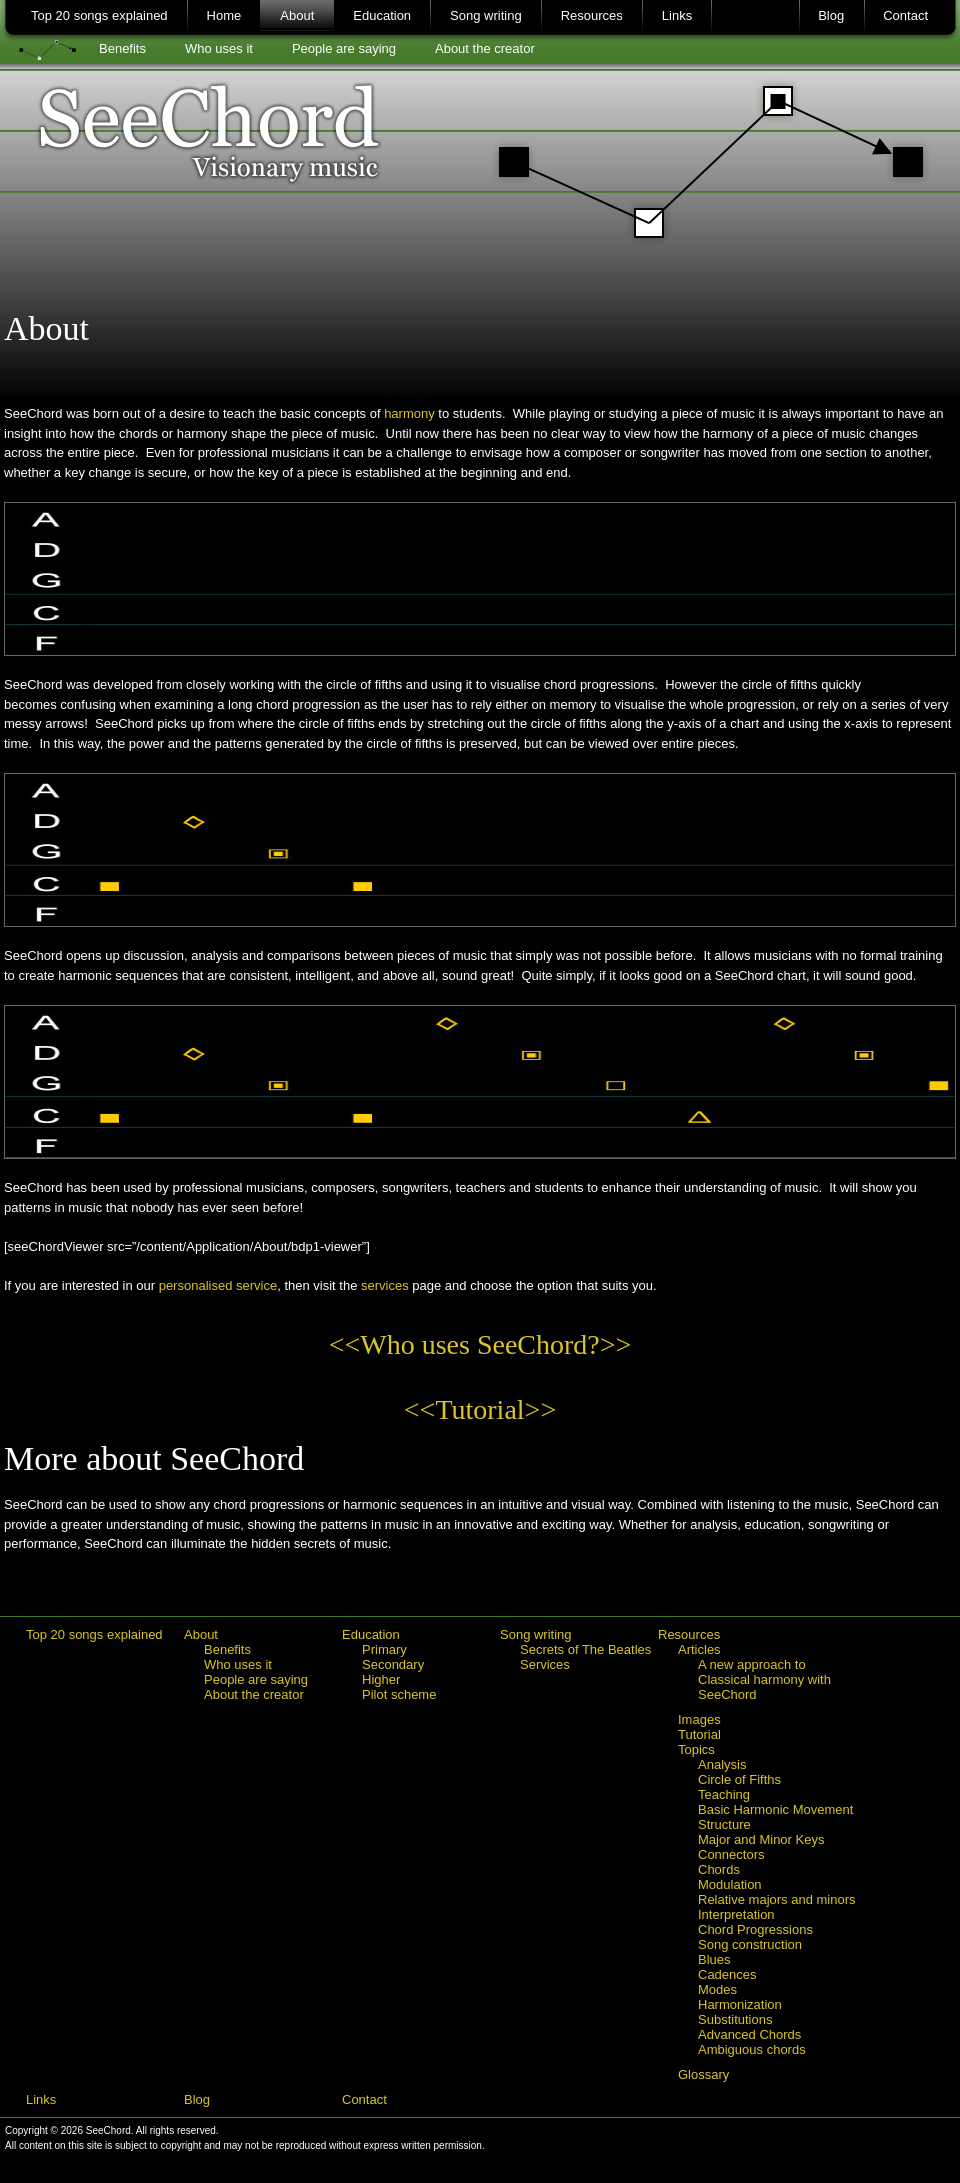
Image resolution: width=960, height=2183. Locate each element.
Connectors (731, 1854)
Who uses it (219, 48)
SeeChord (481, 155)
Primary (384, 1649)
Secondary (393, 1664)
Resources (592, 15)
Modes (717, 1989)
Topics (696, 1749)
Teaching (724, 1794)
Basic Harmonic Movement (775, 1809)
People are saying (344, 48)
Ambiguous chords (752, 2049)
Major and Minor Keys (761, 1839)
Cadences (727, 1974)
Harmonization (740, 2004)
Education (382, 15)
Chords (719, 1869)
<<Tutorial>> (480, 1409)
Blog (831, 15)
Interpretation (736, 1914)
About (297, 15)
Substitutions (735, 2019)
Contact (905, 15)
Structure (724, 1824)
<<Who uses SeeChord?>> (480, 1344)
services (385, 1285)
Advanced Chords (749, 2034)
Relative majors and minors (777, 1899)
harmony (409, 413)
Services (545, 1664)
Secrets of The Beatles (585, 1649)
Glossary (703, 2074)
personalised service (218, 1285)
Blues (714, 1959)
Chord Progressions (755, 1929)
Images (699, 1719)
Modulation (730, 1884)
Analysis (722, 1764)
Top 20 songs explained (99, 15)
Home (224, 15)
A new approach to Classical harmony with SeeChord (764, 1679)
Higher (381, 1679)
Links (677, 15)
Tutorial (699, 1734)
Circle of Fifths (739, 1779)
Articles (699, 1649)
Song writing (486, 15)
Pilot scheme (399, 1694)
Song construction (750, 1944)
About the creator (485, 48)
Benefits (122, 48)
